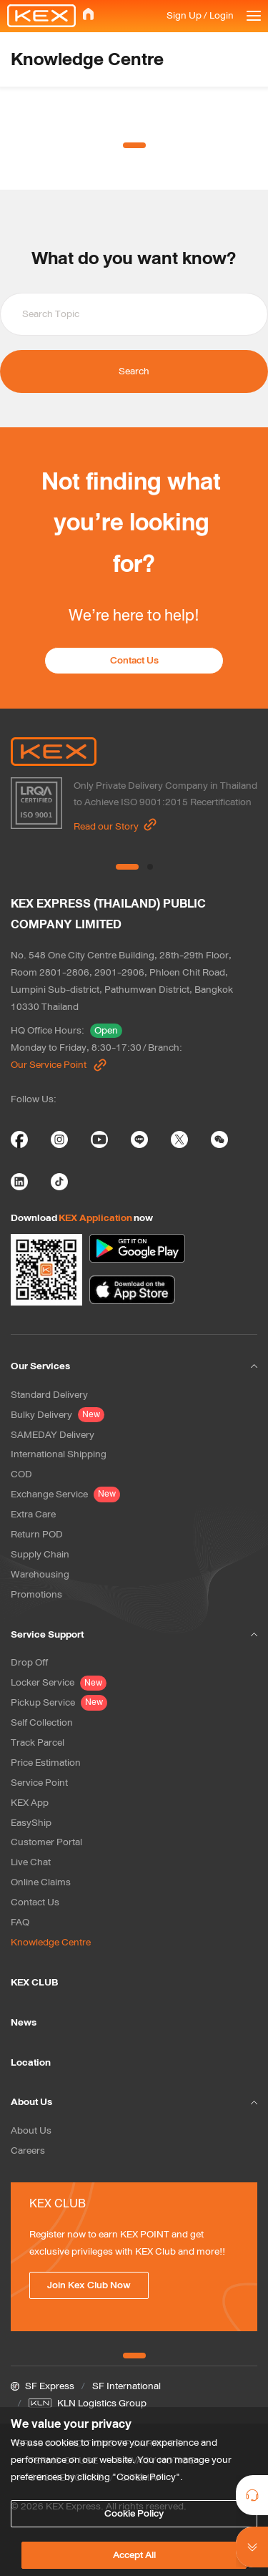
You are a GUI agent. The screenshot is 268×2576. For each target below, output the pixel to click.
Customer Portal (46, 1842)
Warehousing (40, 1574)
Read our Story (116, 826)
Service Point (39, 1782)
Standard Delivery (49, 1394)
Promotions (36, 1594)
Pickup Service (43, 1702)
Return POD (37, 1534)
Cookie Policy (134, 2513)
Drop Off (29, 1662)
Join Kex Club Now (89, 2285)
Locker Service (42, 1682)
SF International (126, 2386)
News (23, 2022)
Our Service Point (59, 1064)
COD (21, 1474)
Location (31, 2062)
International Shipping (58, 1454)
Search (134, 371)
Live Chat (31, 1862)
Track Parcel (37, 1742)
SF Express (49, 2386)
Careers (28, 2150)
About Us (31, 2130)
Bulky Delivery (41, 1414)
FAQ (20, 1922)
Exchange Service (49, 1494)
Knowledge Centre (51, 1942)
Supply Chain (40, 1554)
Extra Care (33, 1514)
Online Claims (41, 1882)
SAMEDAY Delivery (52, 1434)
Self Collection (42, 1722)
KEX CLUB (35, 1982)
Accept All (134, 2555)
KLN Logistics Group (102, 2403)
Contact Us (134, 660)
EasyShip (31, 1822)
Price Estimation (46, 1762)
